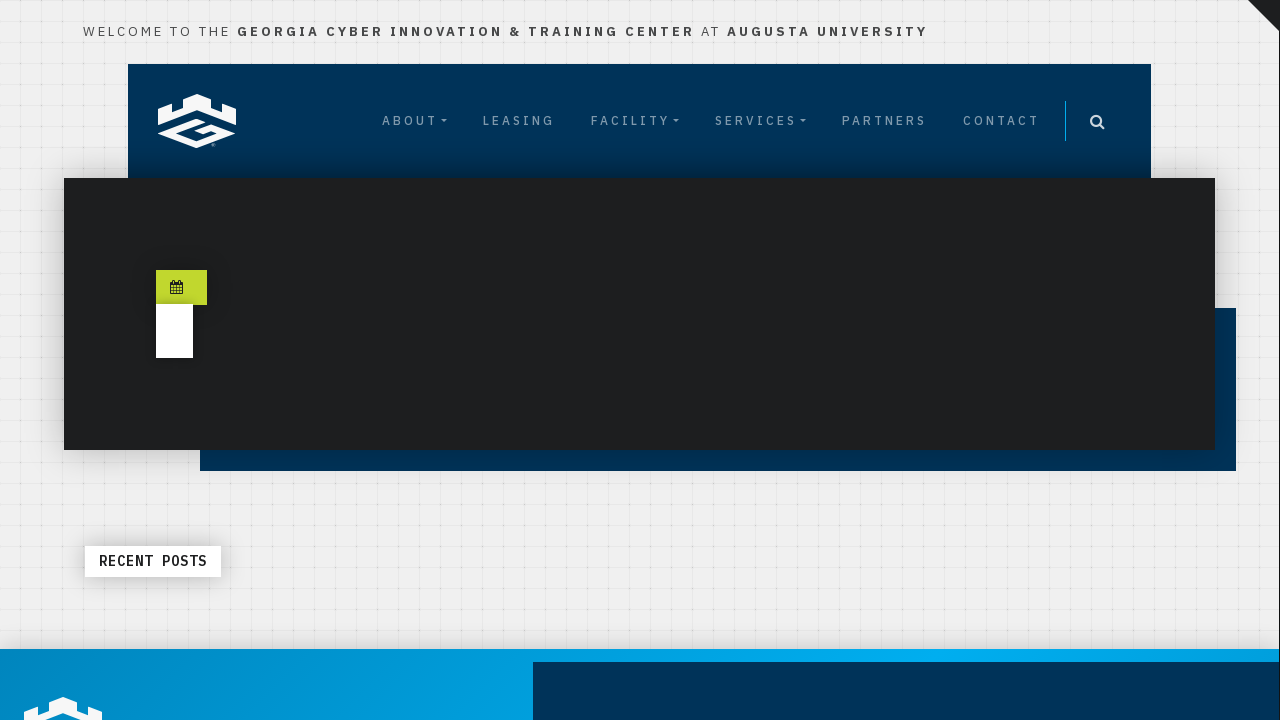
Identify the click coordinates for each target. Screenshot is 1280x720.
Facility (630, 120)
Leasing (519, 120)
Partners (884, 120)
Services (756, 120)
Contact (1001, 120)
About (410, 120)
